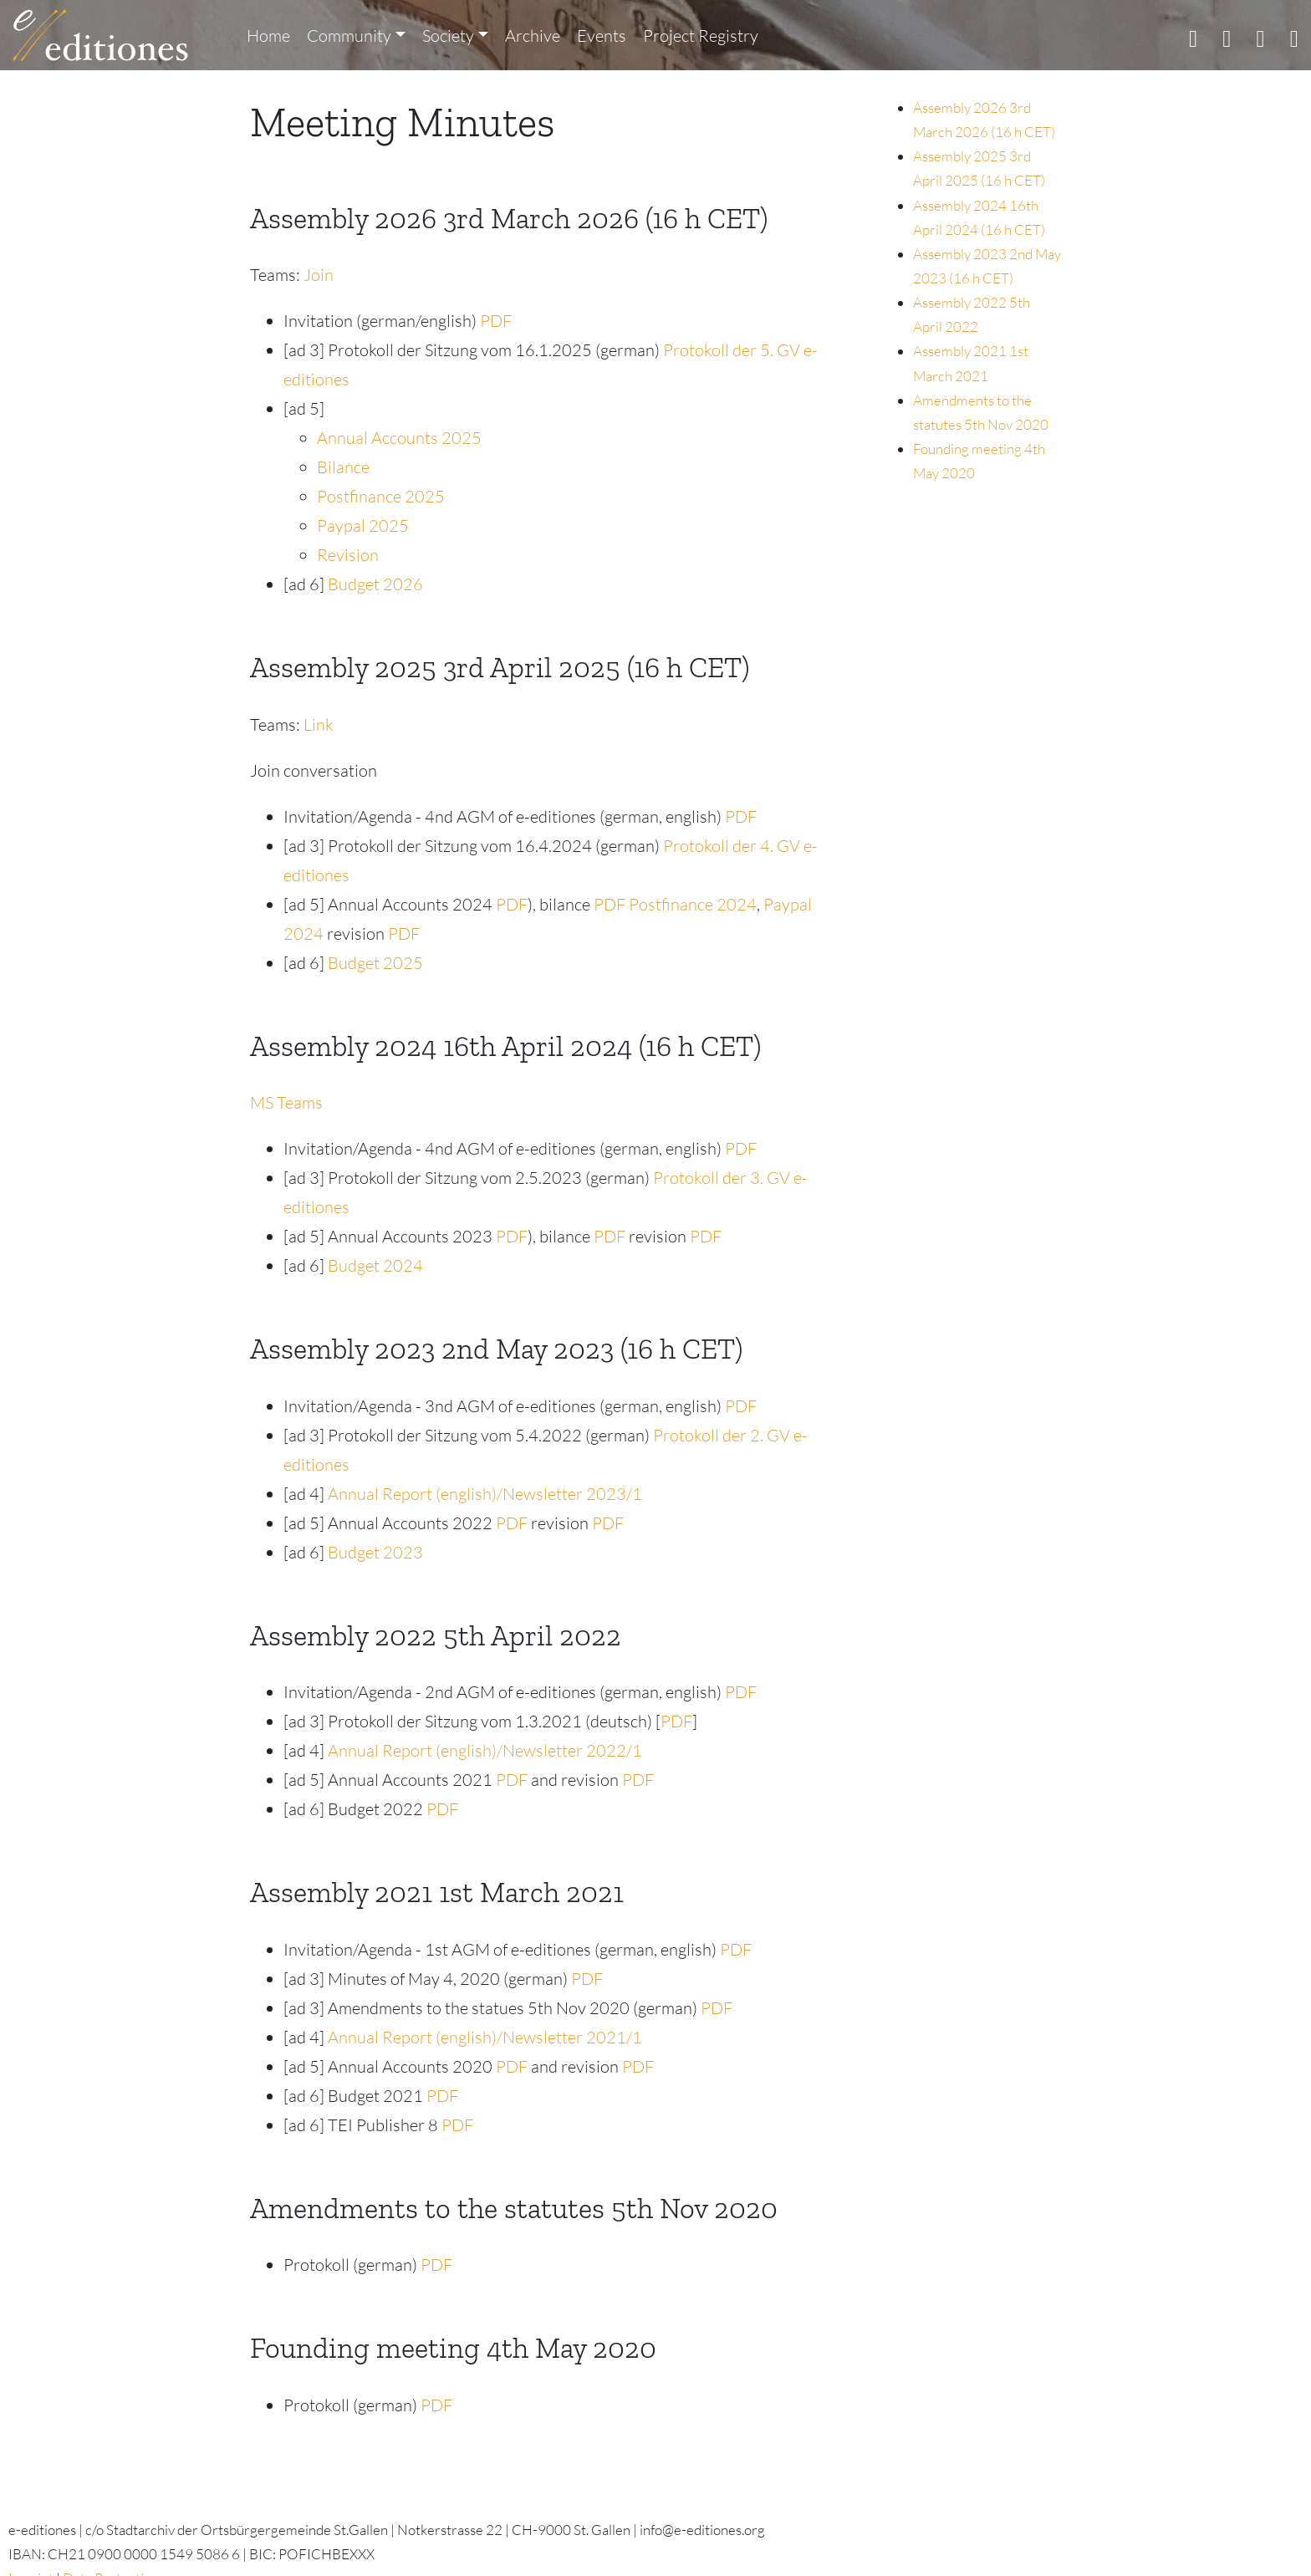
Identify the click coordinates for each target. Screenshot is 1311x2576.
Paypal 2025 (363, 525)
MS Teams (286, 1102)
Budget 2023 (375, 1552)
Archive (532, 35)
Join (319, 274)
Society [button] (448, 35)
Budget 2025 (375, 962)
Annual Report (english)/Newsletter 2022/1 (485, 1750)
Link (319, 724)
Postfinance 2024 (693, 904)
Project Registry (700, 35)
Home (268, 35)
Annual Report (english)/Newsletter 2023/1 (485, 1493)
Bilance (343, 467)
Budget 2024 (375, 1265)
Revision (348, 554)
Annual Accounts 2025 (399, 437)
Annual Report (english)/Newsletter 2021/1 (485, 2037)
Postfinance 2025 (381, 496)
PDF (496, 320)
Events (601, 35)
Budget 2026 (375, 584)
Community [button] (349, 35)
